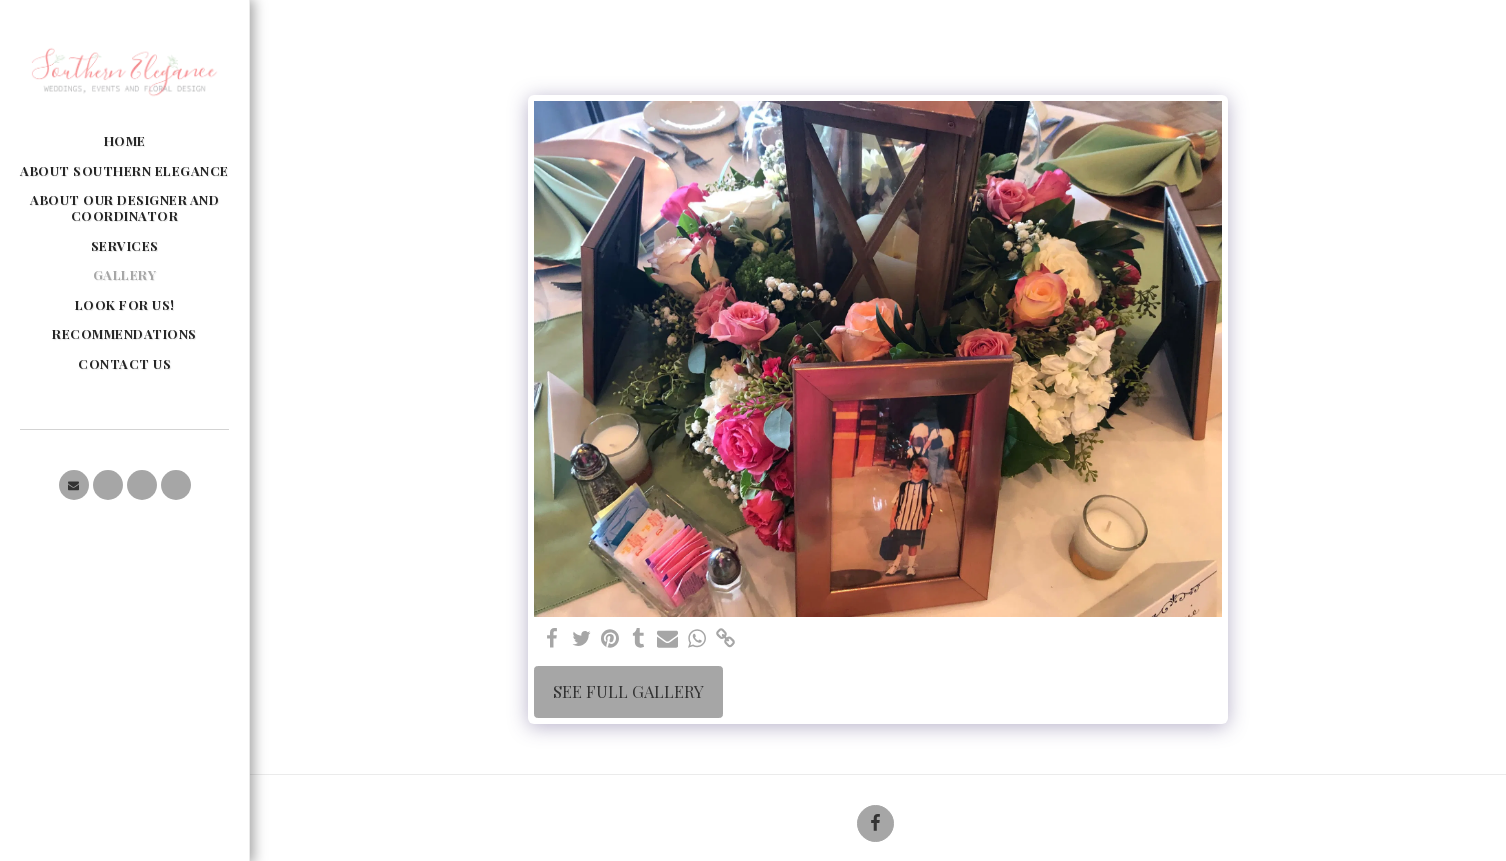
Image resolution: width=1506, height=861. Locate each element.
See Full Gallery (628, 691)
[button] (74, 485)
